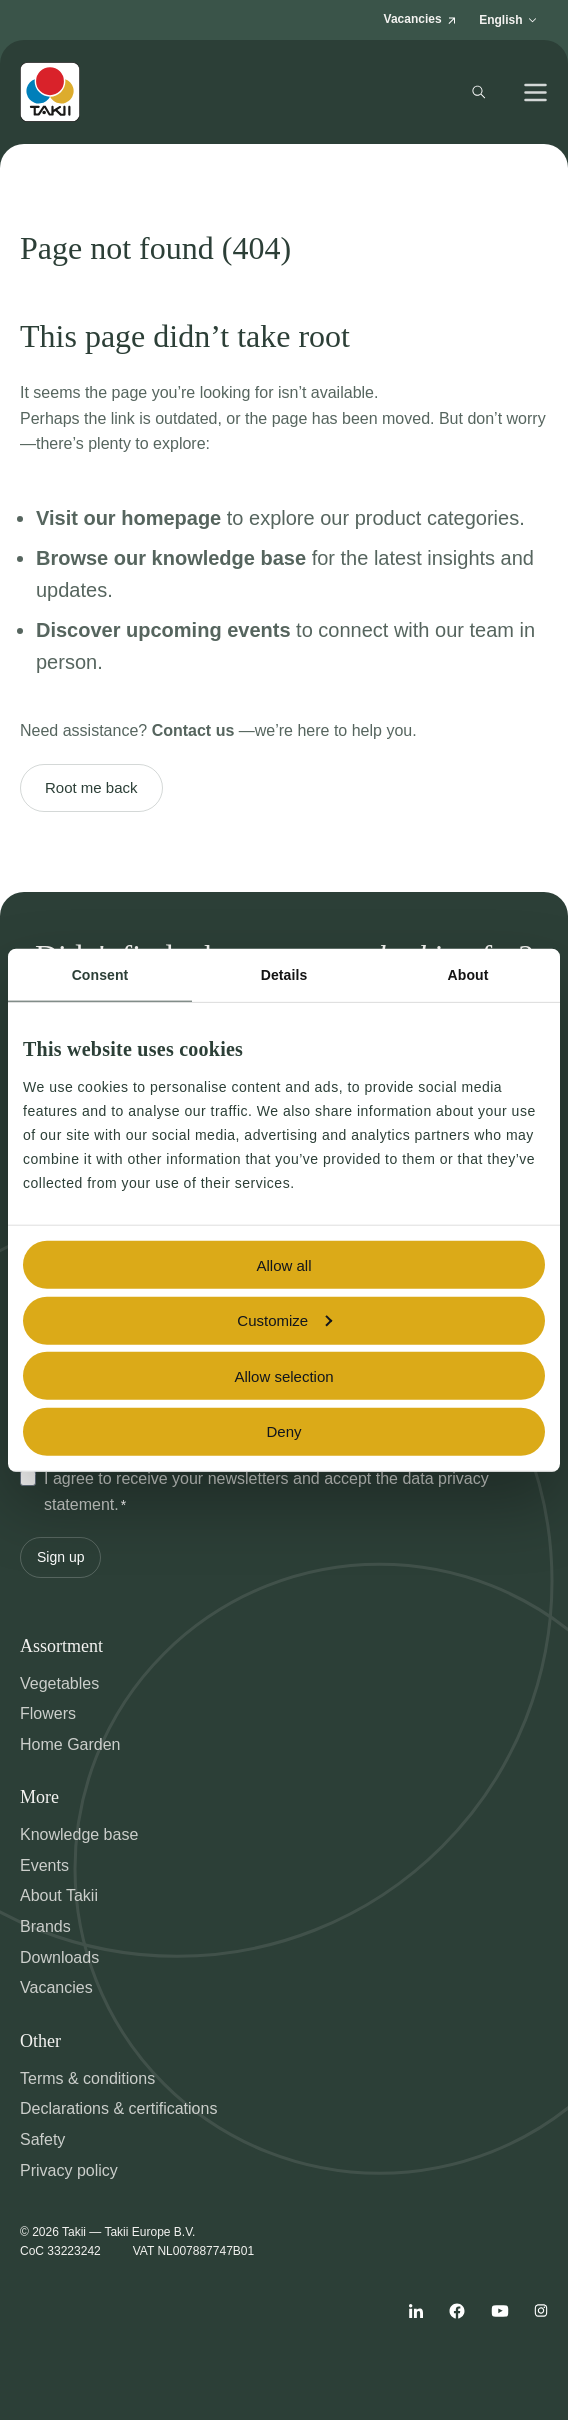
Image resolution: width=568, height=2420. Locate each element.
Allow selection (283, 1375)
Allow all (283, 1264)
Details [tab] (284, 975)
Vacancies (56, 1987)
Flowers (48, 1713)
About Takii (59, 1895)
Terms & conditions (87, 2078)
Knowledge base (79, 1834)
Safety (42, 2139)
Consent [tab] (100, 975)
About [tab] (468, 975)
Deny (283, 1431)
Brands (45, 1926)
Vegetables (59, 1683)
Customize (284, 1320)
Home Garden (70, 1744)
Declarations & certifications (118, 2108)
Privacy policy (69, 2170)
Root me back (91, 787)
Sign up (60, 1557)
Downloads (59, 1957)
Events (44, 1865)
